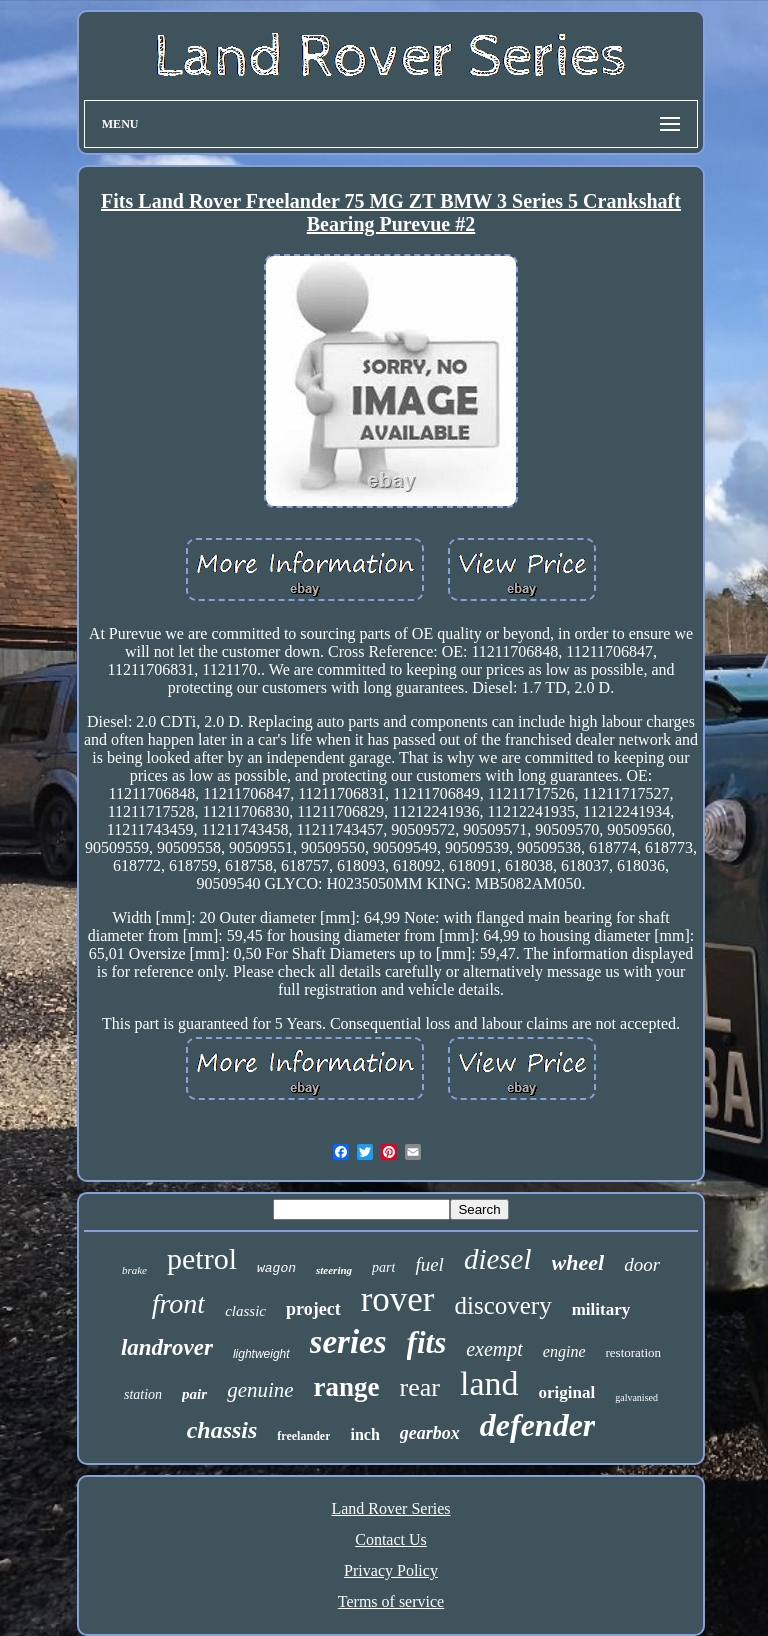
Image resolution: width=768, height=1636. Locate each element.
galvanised (636, 1397)
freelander (303, 1436)
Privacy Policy (391, 1570)
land (489, 1383)
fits (427, 1342)
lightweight (261, 1354)
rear (420, 1387)
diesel (498, 1259)
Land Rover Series (390, 1508)
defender (538, 1425)
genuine (260, 1390)
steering (334, 1270)
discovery (503, 1305)
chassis (222, 1430)
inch (364, 1434)
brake (134, 1270)
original (567, 1392)
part (383, 1267)
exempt (494, 1349)
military (601, 1309)
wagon (276, 1268)
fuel (429, 1264)
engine (564, 1351)
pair (194, 1394)
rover (398, 1299)
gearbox (430, 1433)
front (178, 1303)
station (143, 1394)
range (347, 1387)
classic (245, 1311)
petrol (202, 1258)
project (313, 1309)
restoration (634, 1352)
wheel (578, 1262)
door (642, 1264)
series (348, 1342)
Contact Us (391, 1539)
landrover (167, 1347)
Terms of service (391, 1601)
